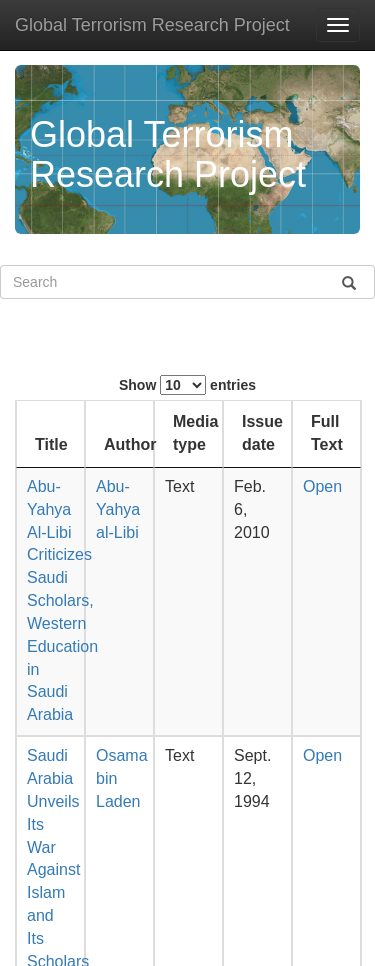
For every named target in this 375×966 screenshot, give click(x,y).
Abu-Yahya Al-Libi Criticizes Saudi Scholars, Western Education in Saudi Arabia (62, 600)
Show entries (187, 385)
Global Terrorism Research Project (152, 25)
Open (322, 486)
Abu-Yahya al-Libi (118, 509)
